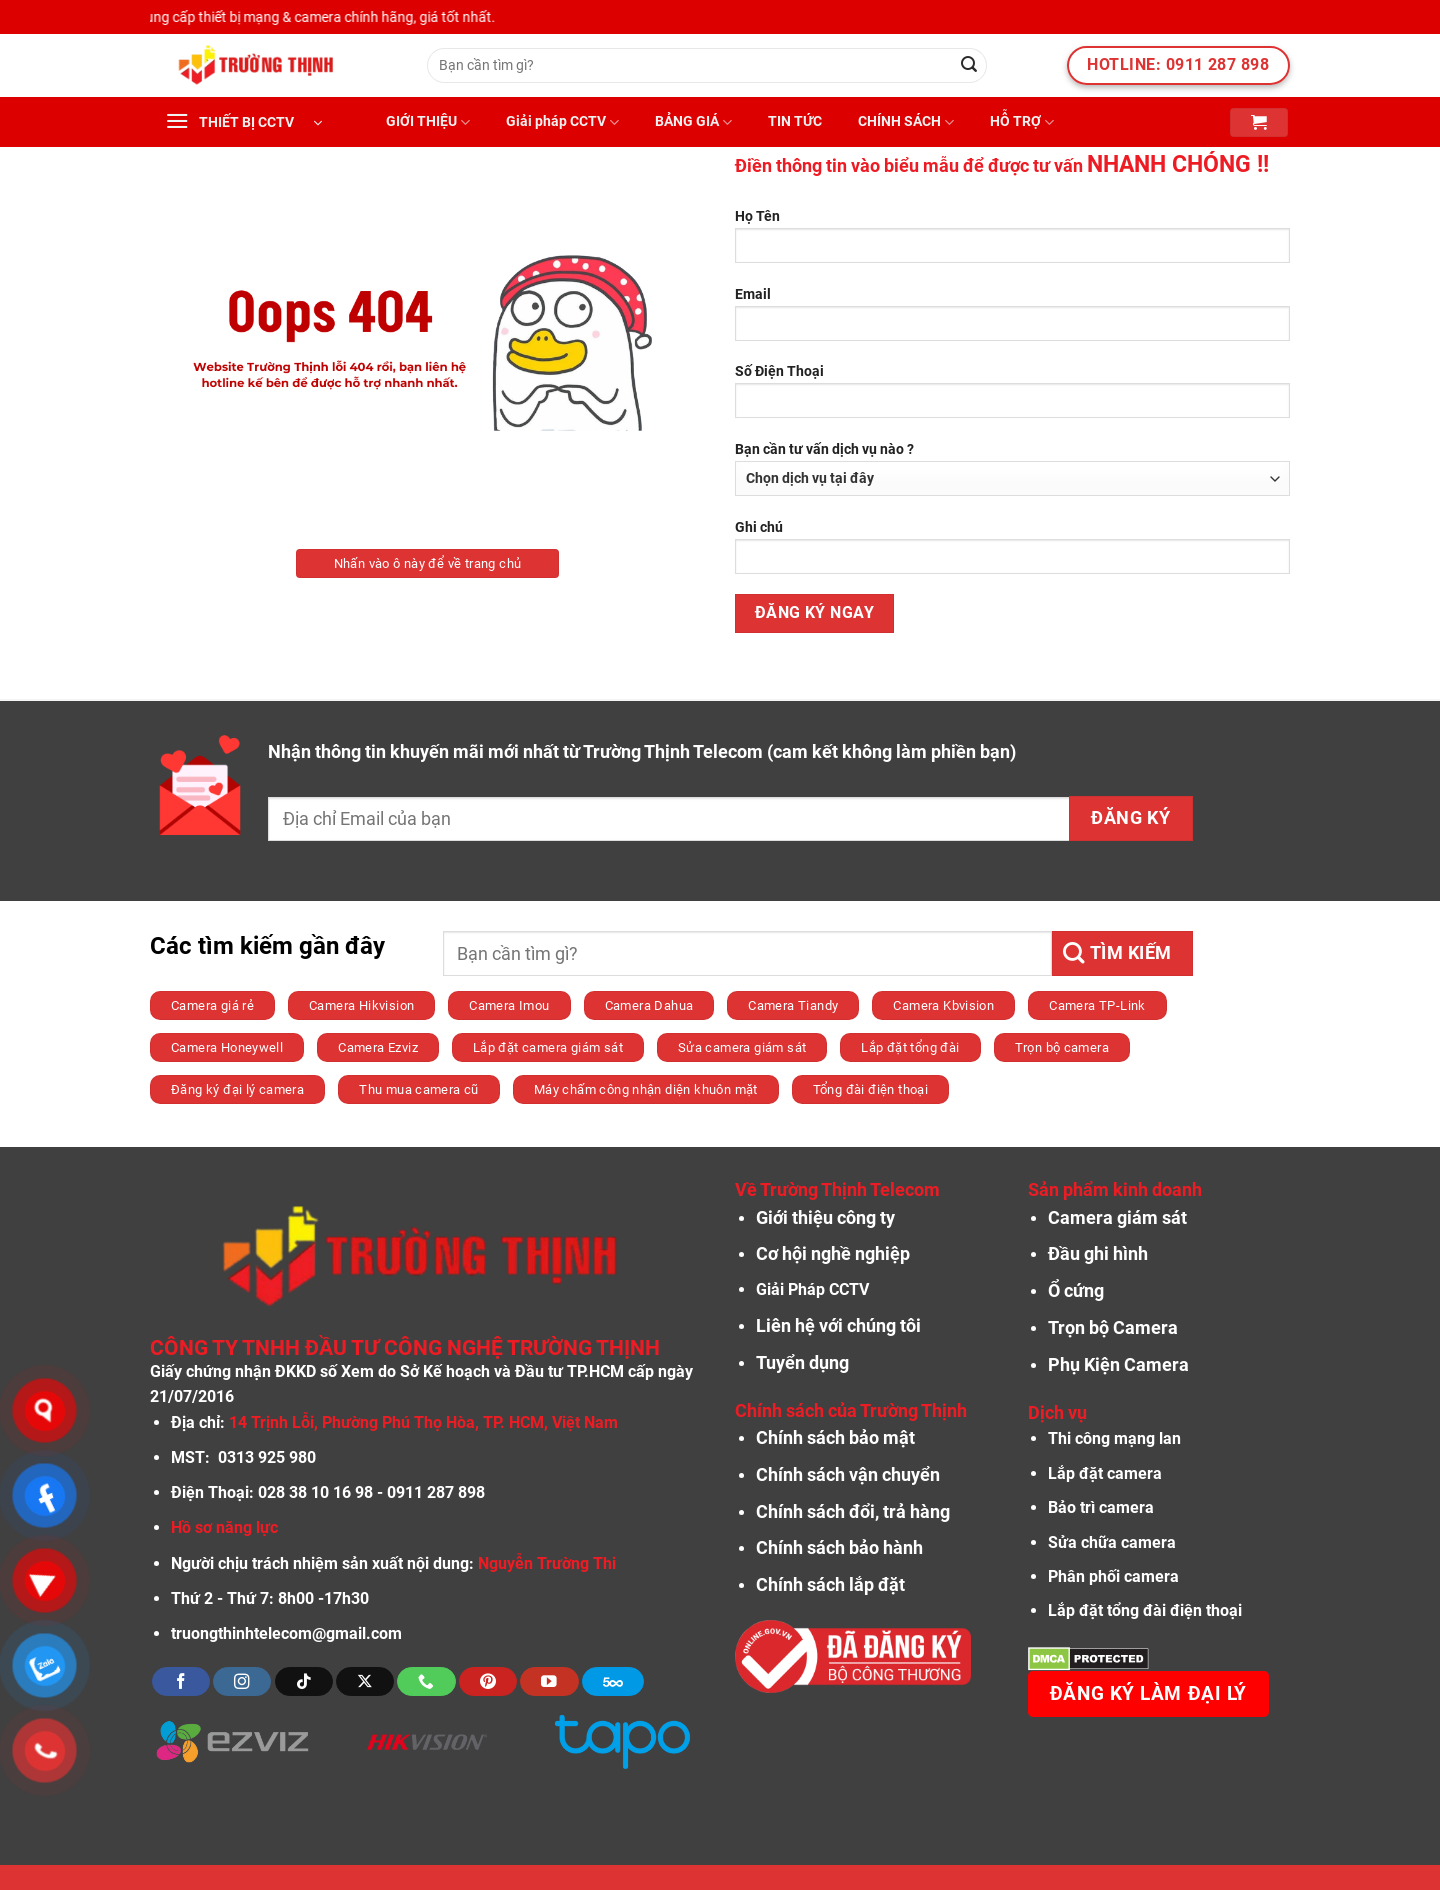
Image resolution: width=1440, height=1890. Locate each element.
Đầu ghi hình (1098, 1254)
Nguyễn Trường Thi (547, 1563)
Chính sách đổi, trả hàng (853, 1512)
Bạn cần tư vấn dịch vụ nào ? (1012, 468)
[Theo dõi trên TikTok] (304, 1681)
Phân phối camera (1113, 1576)
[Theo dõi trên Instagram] (242, 1681)
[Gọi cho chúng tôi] (426, 1681)
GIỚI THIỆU (428, 122)
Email (1012, 320)
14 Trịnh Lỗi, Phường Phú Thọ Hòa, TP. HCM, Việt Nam (423, 1422)
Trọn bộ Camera (1113, 1328)
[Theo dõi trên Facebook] (181, 1681)
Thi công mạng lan (1114, 1438)
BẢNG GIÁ (693, 122)
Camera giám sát (1117, 1218)
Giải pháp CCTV (562, 122)
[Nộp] (969, 66)
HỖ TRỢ (1022, 122)
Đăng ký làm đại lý (1148, 1694)
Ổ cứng (1076, 1291)
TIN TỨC (795, 121)
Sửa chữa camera (1112, 1542)
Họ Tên (1012, 242)
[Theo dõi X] (365, 1681)
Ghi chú (1012, 553)
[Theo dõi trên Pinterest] (488, 1681)
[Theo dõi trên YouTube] (549, 1681)
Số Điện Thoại (1012, 397)
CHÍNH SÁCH (906, 122)
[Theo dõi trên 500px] (613, 1681)
